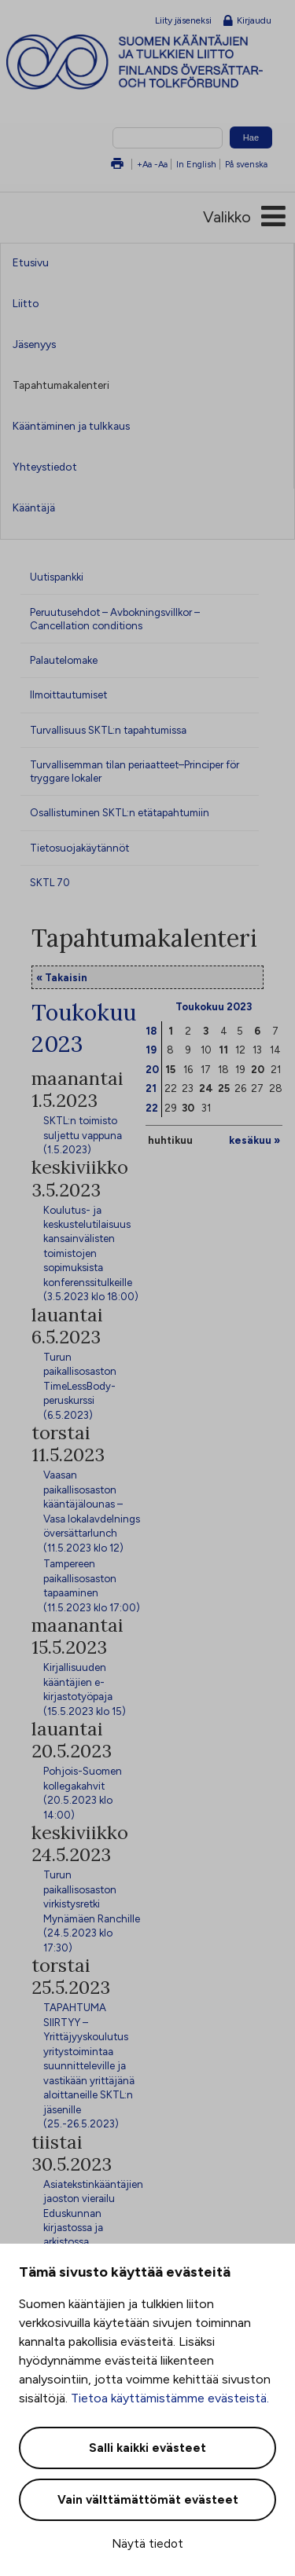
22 (152, 1107)
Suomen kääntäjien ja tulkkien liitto (150, 62)
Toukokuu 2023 (213, 1006)
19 (151, 1049)
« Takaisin (61, 977)
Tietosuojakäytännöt (79, 847)
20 (152, 1069)
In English (196, 164)
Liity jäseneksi (183, 20)
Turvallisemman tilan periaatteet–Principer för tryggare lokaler (134, 771)
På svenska (246, 164)
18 (151, 1030)
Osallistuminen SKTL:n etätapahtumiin (119, 812)
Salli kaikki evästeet (147, 2448)
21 (151, 1088)
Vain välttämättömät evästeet (147, 2500)
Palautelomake (64, 660)
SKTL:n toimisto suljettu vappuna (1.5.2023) (82, 1135)
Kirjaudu (247, 21)
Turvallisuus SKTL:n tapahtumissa (108, 730)
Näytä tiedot (147, 2544)
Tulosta (117, 164)
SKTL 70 (50, 882)
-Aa (161, 164)
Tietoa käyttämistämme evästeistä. (170, 2398)
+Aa (144, 164)
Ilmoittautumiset (68, 694)
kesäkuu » (254, 1140)
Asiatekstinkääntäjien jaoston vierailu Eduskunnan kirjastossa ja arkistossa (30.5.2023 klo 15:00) (93, 2227)
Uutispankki (56, 576)
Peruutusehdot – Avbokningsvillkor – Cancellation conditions (115, 619)
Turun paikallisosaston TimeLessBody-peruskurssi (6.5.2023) (79, 1385)
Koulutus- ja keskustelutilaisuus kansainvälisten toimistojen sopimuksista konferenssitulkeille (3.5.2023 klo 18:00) (90, 1253)
